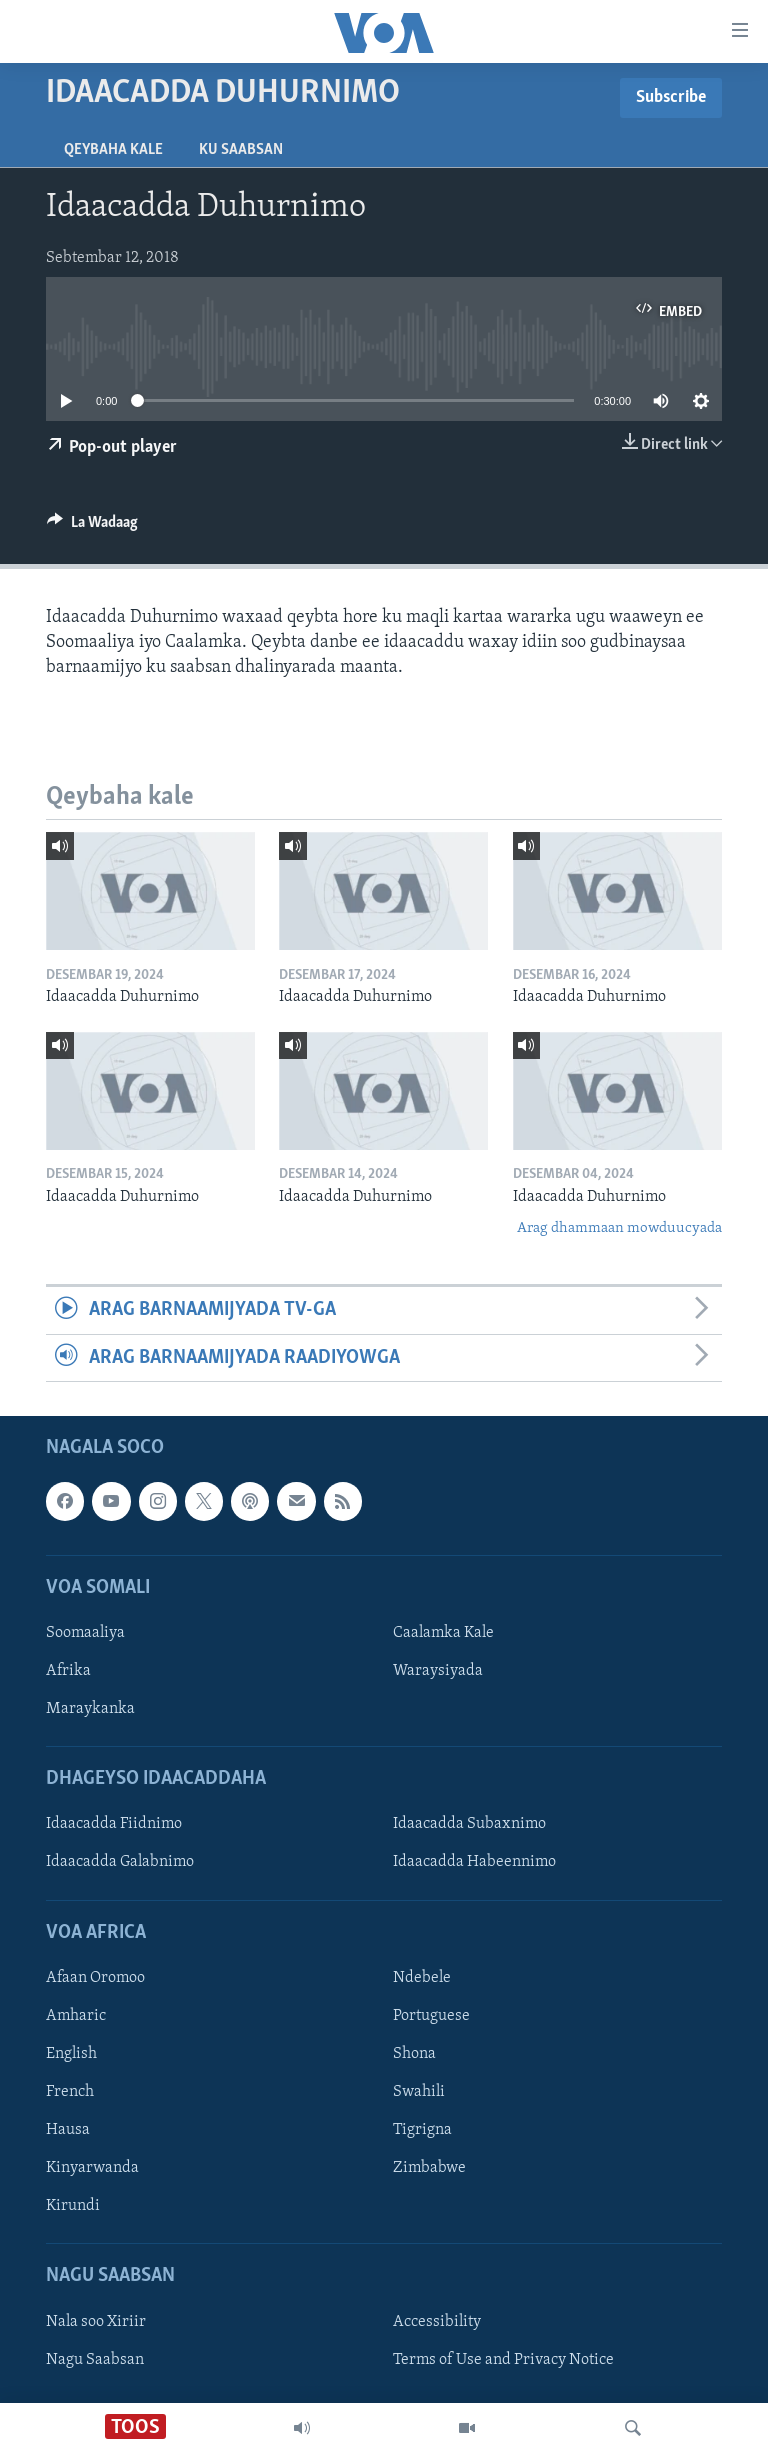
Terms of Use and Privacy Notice (503, 2360)
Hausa (68, 2130)
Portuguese (431, 2016)
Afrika (68, 1671)
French (70, 2092)
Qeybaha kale (113, 150)
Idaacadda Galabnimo (120, 1863)
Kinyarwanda (92, 2168)
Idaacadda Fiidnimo (114, 1825)
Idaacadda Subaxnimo (469, 1825)
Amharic (76, 2016)
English (71, 2054)
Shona (414, 2054)
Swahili (419, 2092)
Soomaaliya (85, 1633)
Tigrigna (422, 2130)
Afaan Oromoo (95, 1978)
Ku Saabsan (241, 150)
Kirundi (73, 2206)
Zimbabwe (429, 2168)
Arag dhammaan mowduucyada (619, 1228)
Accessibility (437, 2322)
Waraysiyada (438, 1671)
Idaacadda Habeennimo (474, 1863)
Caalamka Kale (443, 1633)
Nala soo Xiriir (96, 2322)
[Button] (92, 527)
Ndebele (422, 1978)
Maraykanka (90, 1709)
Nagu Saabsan (95, 2360)
